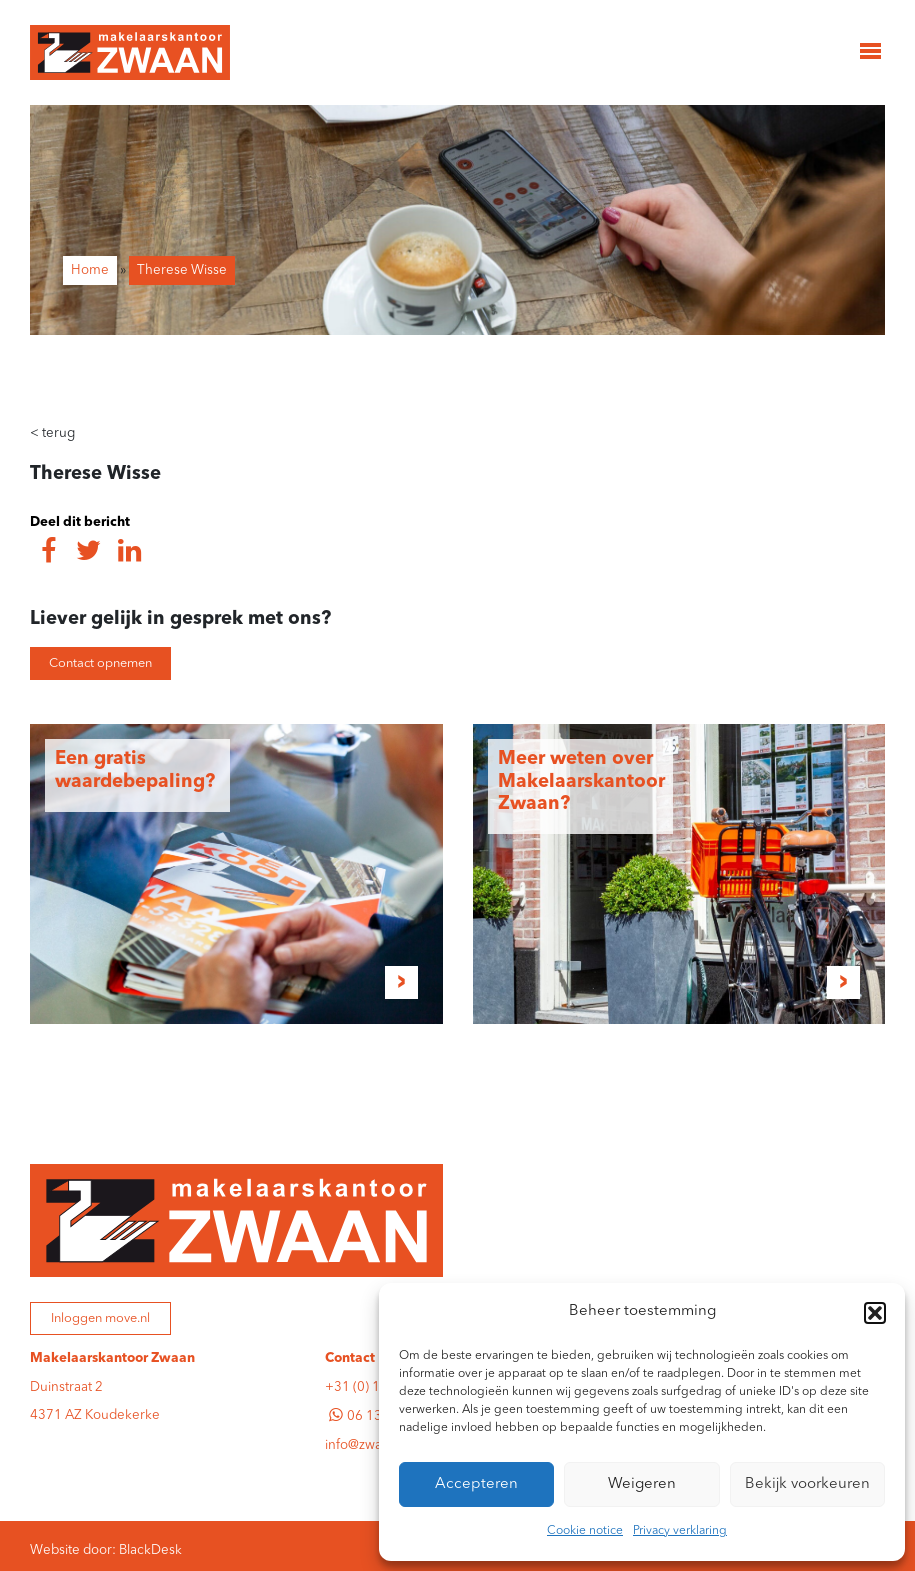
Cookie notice (585, 1531)
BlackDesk (150, 1550)
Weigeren (642, 1484)
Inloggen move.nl (100, 1318)
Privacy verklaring (680, 1531)
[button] (875, 1313)
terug (52, 433)
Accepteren (476, 1484)
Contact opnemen (100, 663)
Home (90, 270)
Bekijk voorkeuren (807, 1484)
